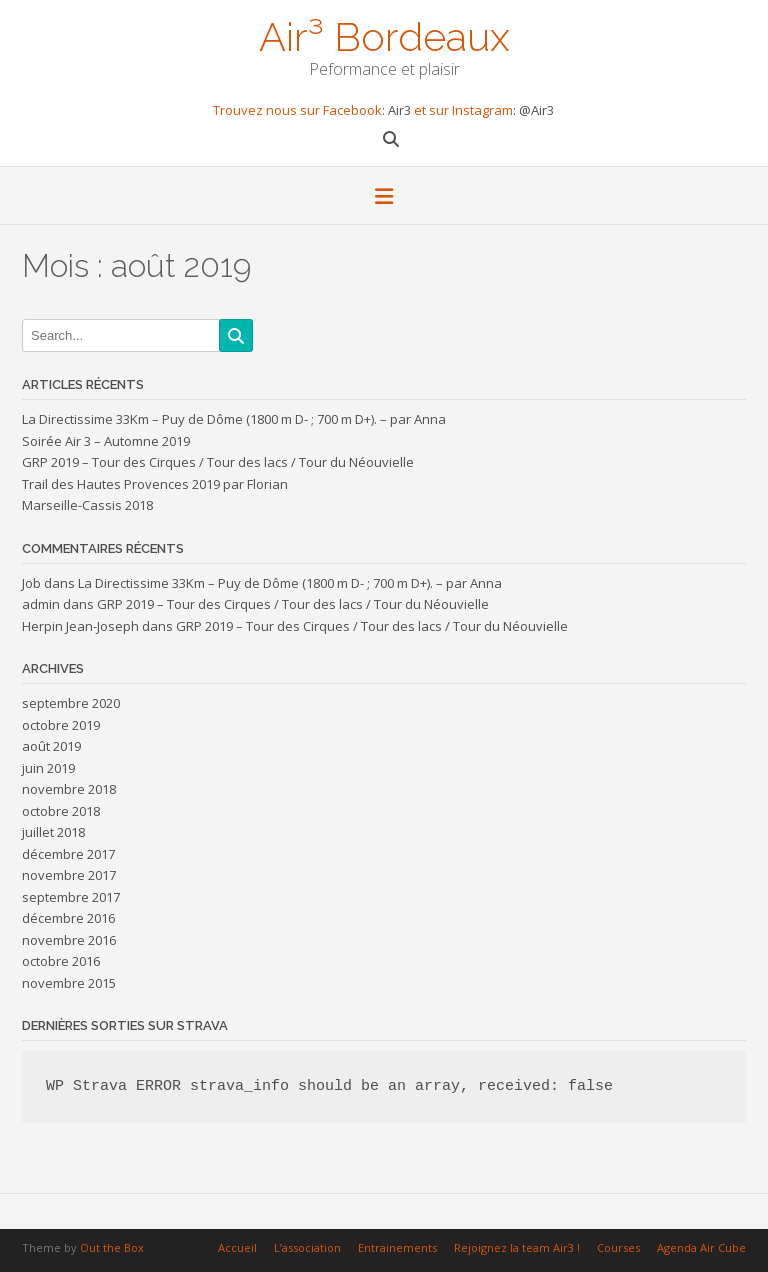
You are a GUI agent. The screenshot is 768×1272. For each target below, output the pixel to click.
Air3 (401, 110)
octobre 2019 (61, 725)
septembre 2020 (71, 703)
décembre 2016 (68, 918)
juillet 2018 (53, 832)
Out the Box (112, 1247)
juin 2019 (48, 768)
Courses (618, 1247)
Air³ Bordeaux (384, 35)
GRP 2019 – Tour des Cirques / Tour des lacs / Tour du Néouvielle (218, 462)
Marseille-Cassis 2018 (87, 505)
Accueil (237, 1247)
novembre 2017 (69, 875)
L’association (307, 1247)
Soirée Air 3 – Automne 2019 (106, 441)
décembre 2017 (68, 854)
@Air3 (536, 110)
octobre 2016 (61, 961)
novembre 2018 (69, 789)
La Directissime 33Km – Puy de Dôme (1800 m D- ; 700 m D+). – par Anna (234, 419)
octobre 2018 (61, 811)
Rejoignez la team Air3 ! (517, 1247)
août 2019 (51, 746)
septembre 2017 (71, 897)
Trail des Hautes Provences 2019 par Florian (155, 484)
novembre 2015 (69, 983)
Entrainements (397, 1247)
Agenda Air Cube (701, 1247)
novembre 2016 (69, 940)
